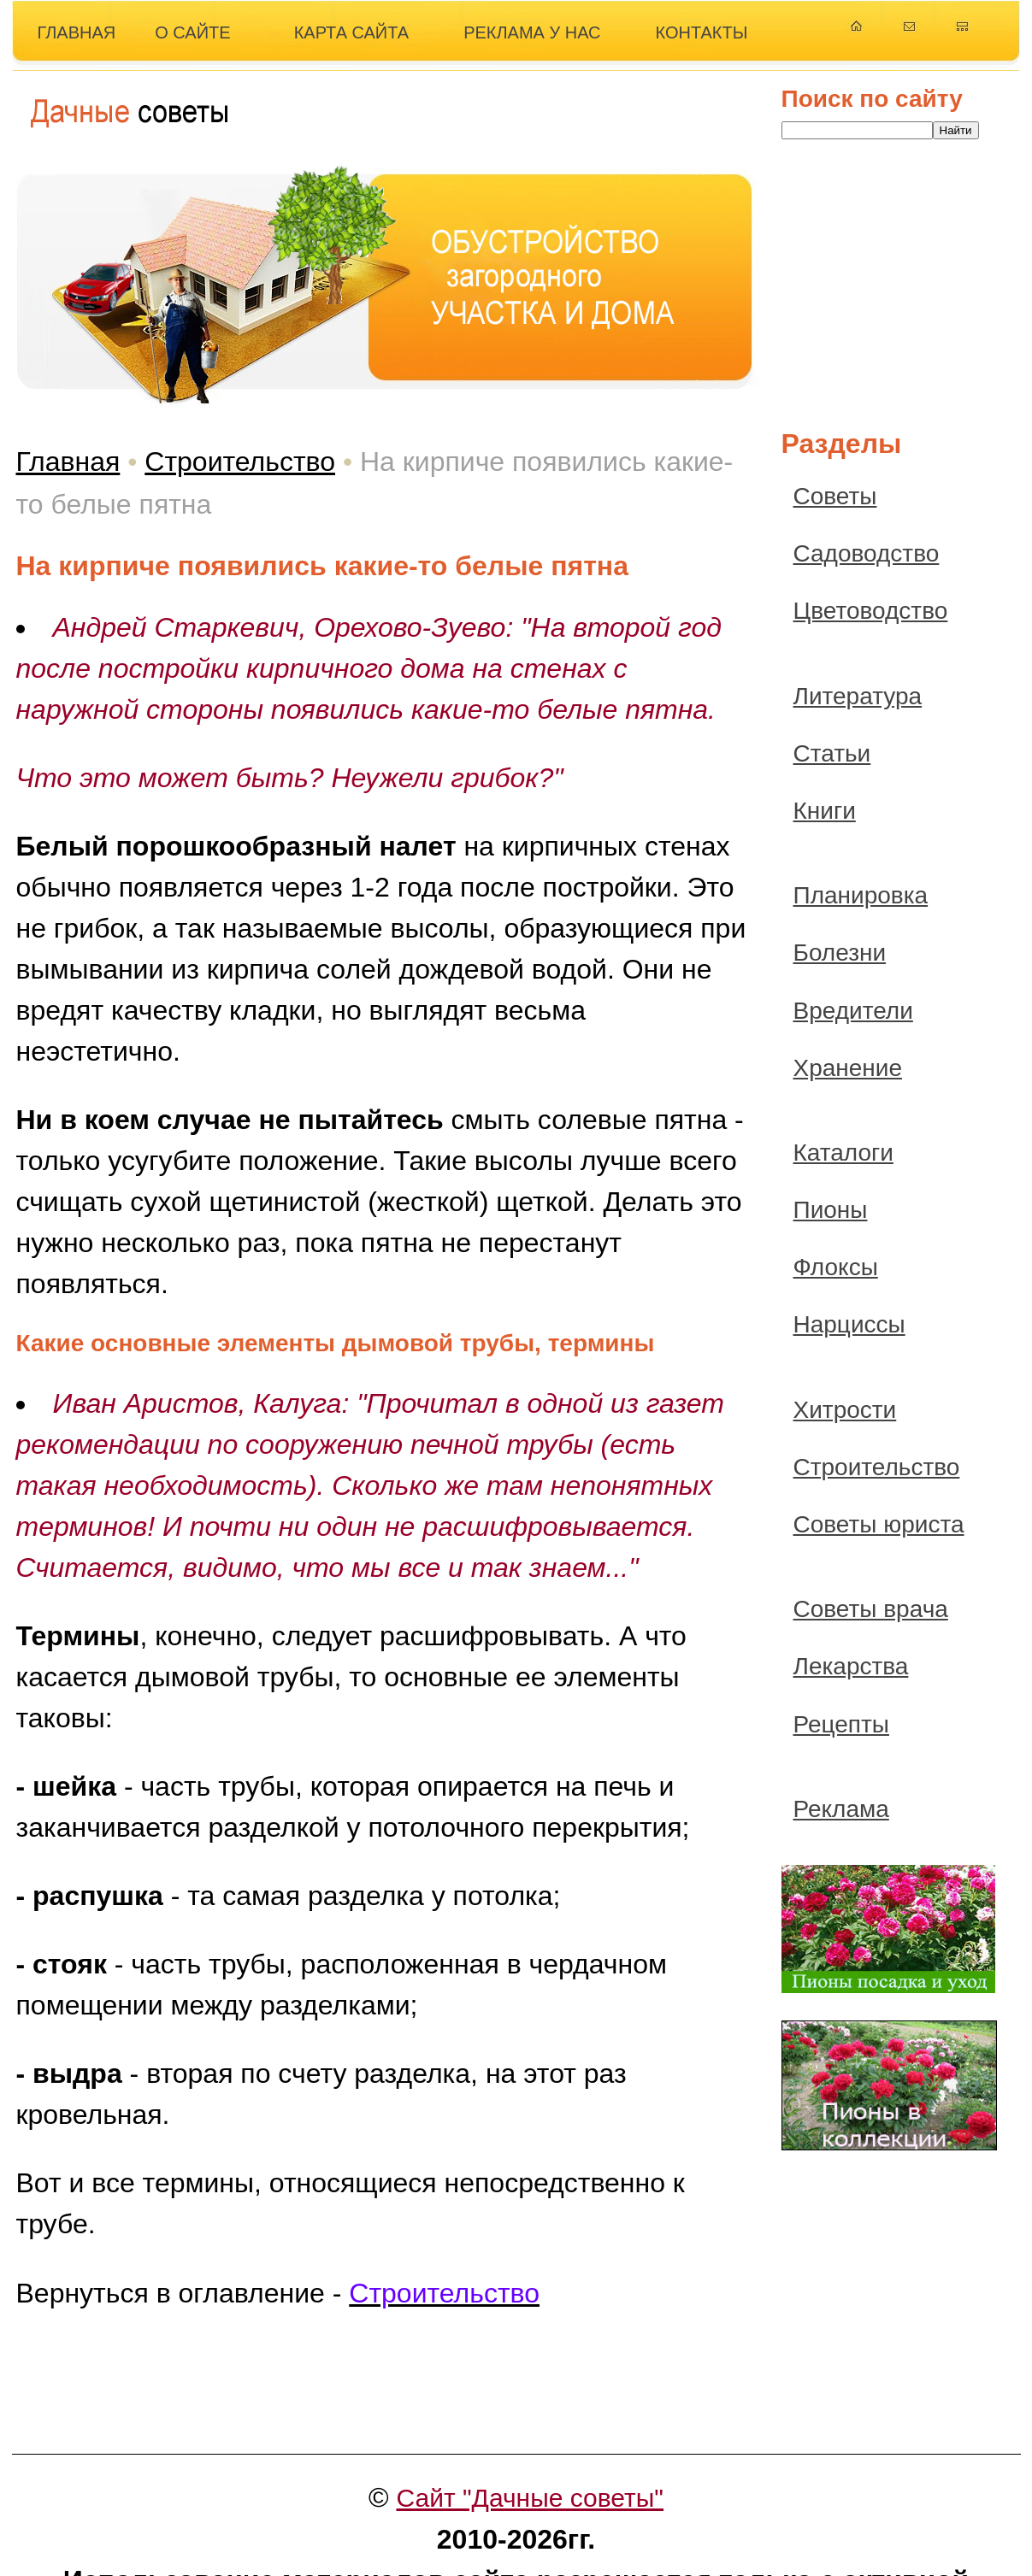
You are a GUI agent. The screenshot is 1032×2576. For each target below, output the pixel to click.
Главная (68, 461)
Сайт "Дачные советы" (529, 2498)
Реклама (841, 1809)
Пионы (830, 1210)
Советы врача (870, 1609)
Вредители (853, 1010)
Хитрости (845, 1410)
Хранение (848, 1068)
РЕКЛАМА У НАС (531, 32)
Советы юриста (878, 1524)
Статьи (832, 753)
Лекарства (851, 1666)
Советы (835, 496)
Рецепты (841, 1724)
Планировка (861, 895)
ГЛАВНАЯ (77, 32)
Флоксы (835, 1267)
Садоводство (866, 553)
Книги (824, 810)
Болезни (840, 952)
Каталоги (843, 1152)
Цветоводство (870, 610)
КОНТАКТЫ (702, 32)
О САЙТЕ (192, 32)
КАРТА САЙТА (352, 32)
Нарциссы (849, 1324)
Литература (858, 696)
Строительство (239, 461)
